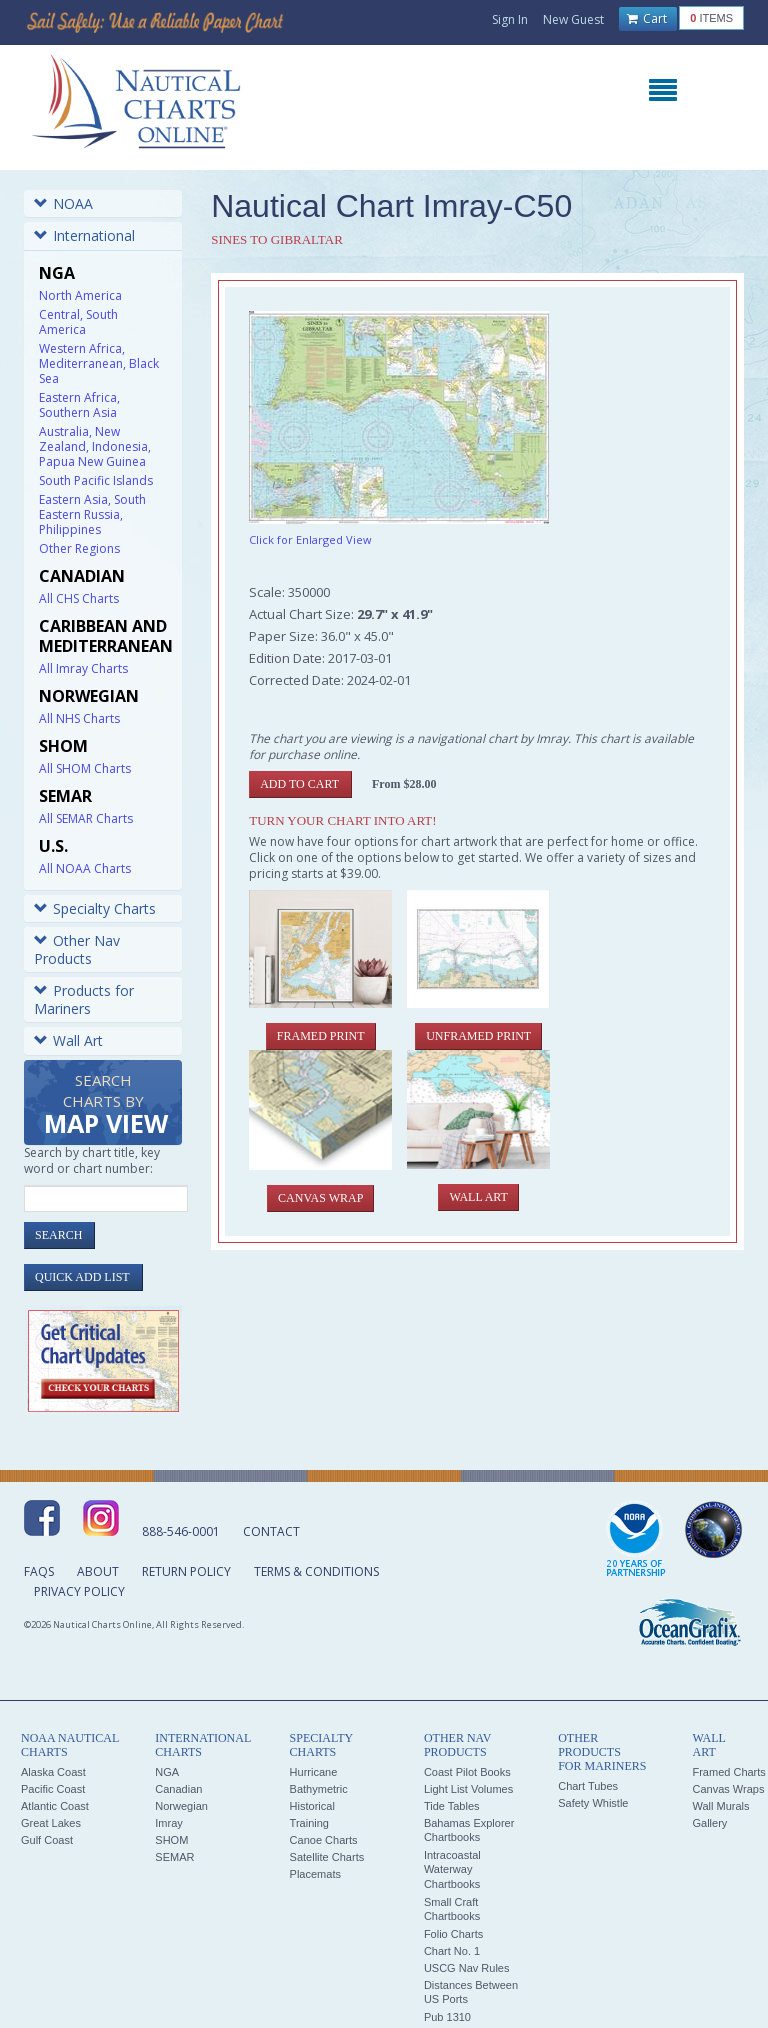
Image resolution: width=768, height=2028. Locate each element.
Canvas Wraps (728, 1789)
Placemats (315, 1874)
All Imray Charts (83, 668)
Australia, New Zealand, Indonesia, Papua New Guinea (95, 446)
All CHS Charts (79, 598)
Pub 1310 (447, 2017)
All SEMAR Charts (86, 818)
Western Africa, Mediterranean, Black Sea (99, 363)
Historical (312, 1806)
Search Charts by (106, 1105)
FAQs (39, 1571)
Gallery (709, 1823)
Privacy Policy (79, 1591)
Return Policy (186, 1571)
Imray (169, 1823)
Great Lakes (51, 1823)
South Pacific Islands (96, 480)
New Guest (573, 19)
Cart (647, 19)
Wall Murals (720, 1806)
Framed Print (321, 1036)
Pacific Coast (53, 1789)
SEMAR (174, 1857)
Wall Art (68, 1040)
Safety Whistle (593, 1803)
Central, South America (78, 322)
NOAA (63, 203)
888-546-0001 (181, 1531)
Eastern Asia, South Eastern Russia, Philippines (92, 514)
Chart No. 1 (452, 1951)
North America (80, 295)
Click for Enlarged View (310, 539)
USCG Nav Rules (467, 1968)
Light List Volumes (468, 1789)
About (98, 1571)
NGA (167, 1772)
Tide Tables (452, 1806)
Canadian (178, 1789)
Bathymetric (319, 1789)
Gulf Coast (47, 1840)
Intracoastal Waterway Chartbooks (452, 1869)
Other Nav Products (77, 949)
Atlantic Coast (55, 1806)
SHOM (171, 1840)
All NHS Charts (79, 718)
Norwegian (181, 1806)
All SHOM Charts (85, 768)
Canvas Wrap (320, 1198)
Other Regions (79, 548)
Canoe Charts (324, 1840)
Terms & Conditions (316, 1571)
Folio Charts (453, 1934)
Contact (271, 1531)
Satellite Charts (327, 1857)
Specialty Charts (95, 908)
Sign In (510, 19)
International (84, 235)
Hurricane (314, 1772)
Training (309, 1823)
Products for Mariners (84, 999)
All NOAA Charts (85, 868)
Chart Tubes (588, 1786)
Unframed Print (478, 1036)
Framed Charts (728, 1772)
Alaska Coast (53, 1772)
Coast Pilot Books (467, 1772)
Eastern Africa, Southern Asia (79, 405)
